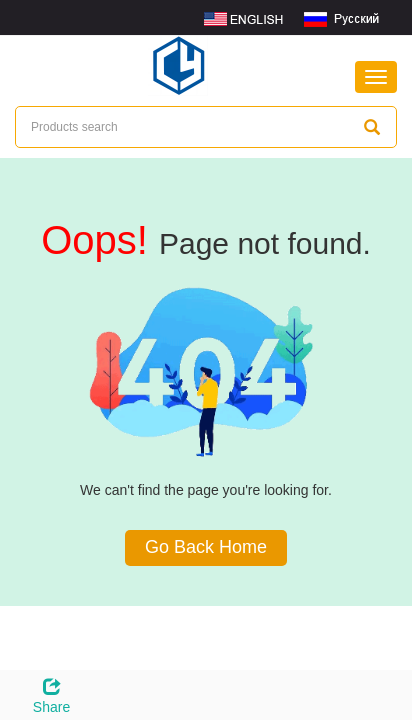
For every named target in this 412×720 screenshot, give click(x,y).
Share (51, 693)
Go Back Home (206, 547)
